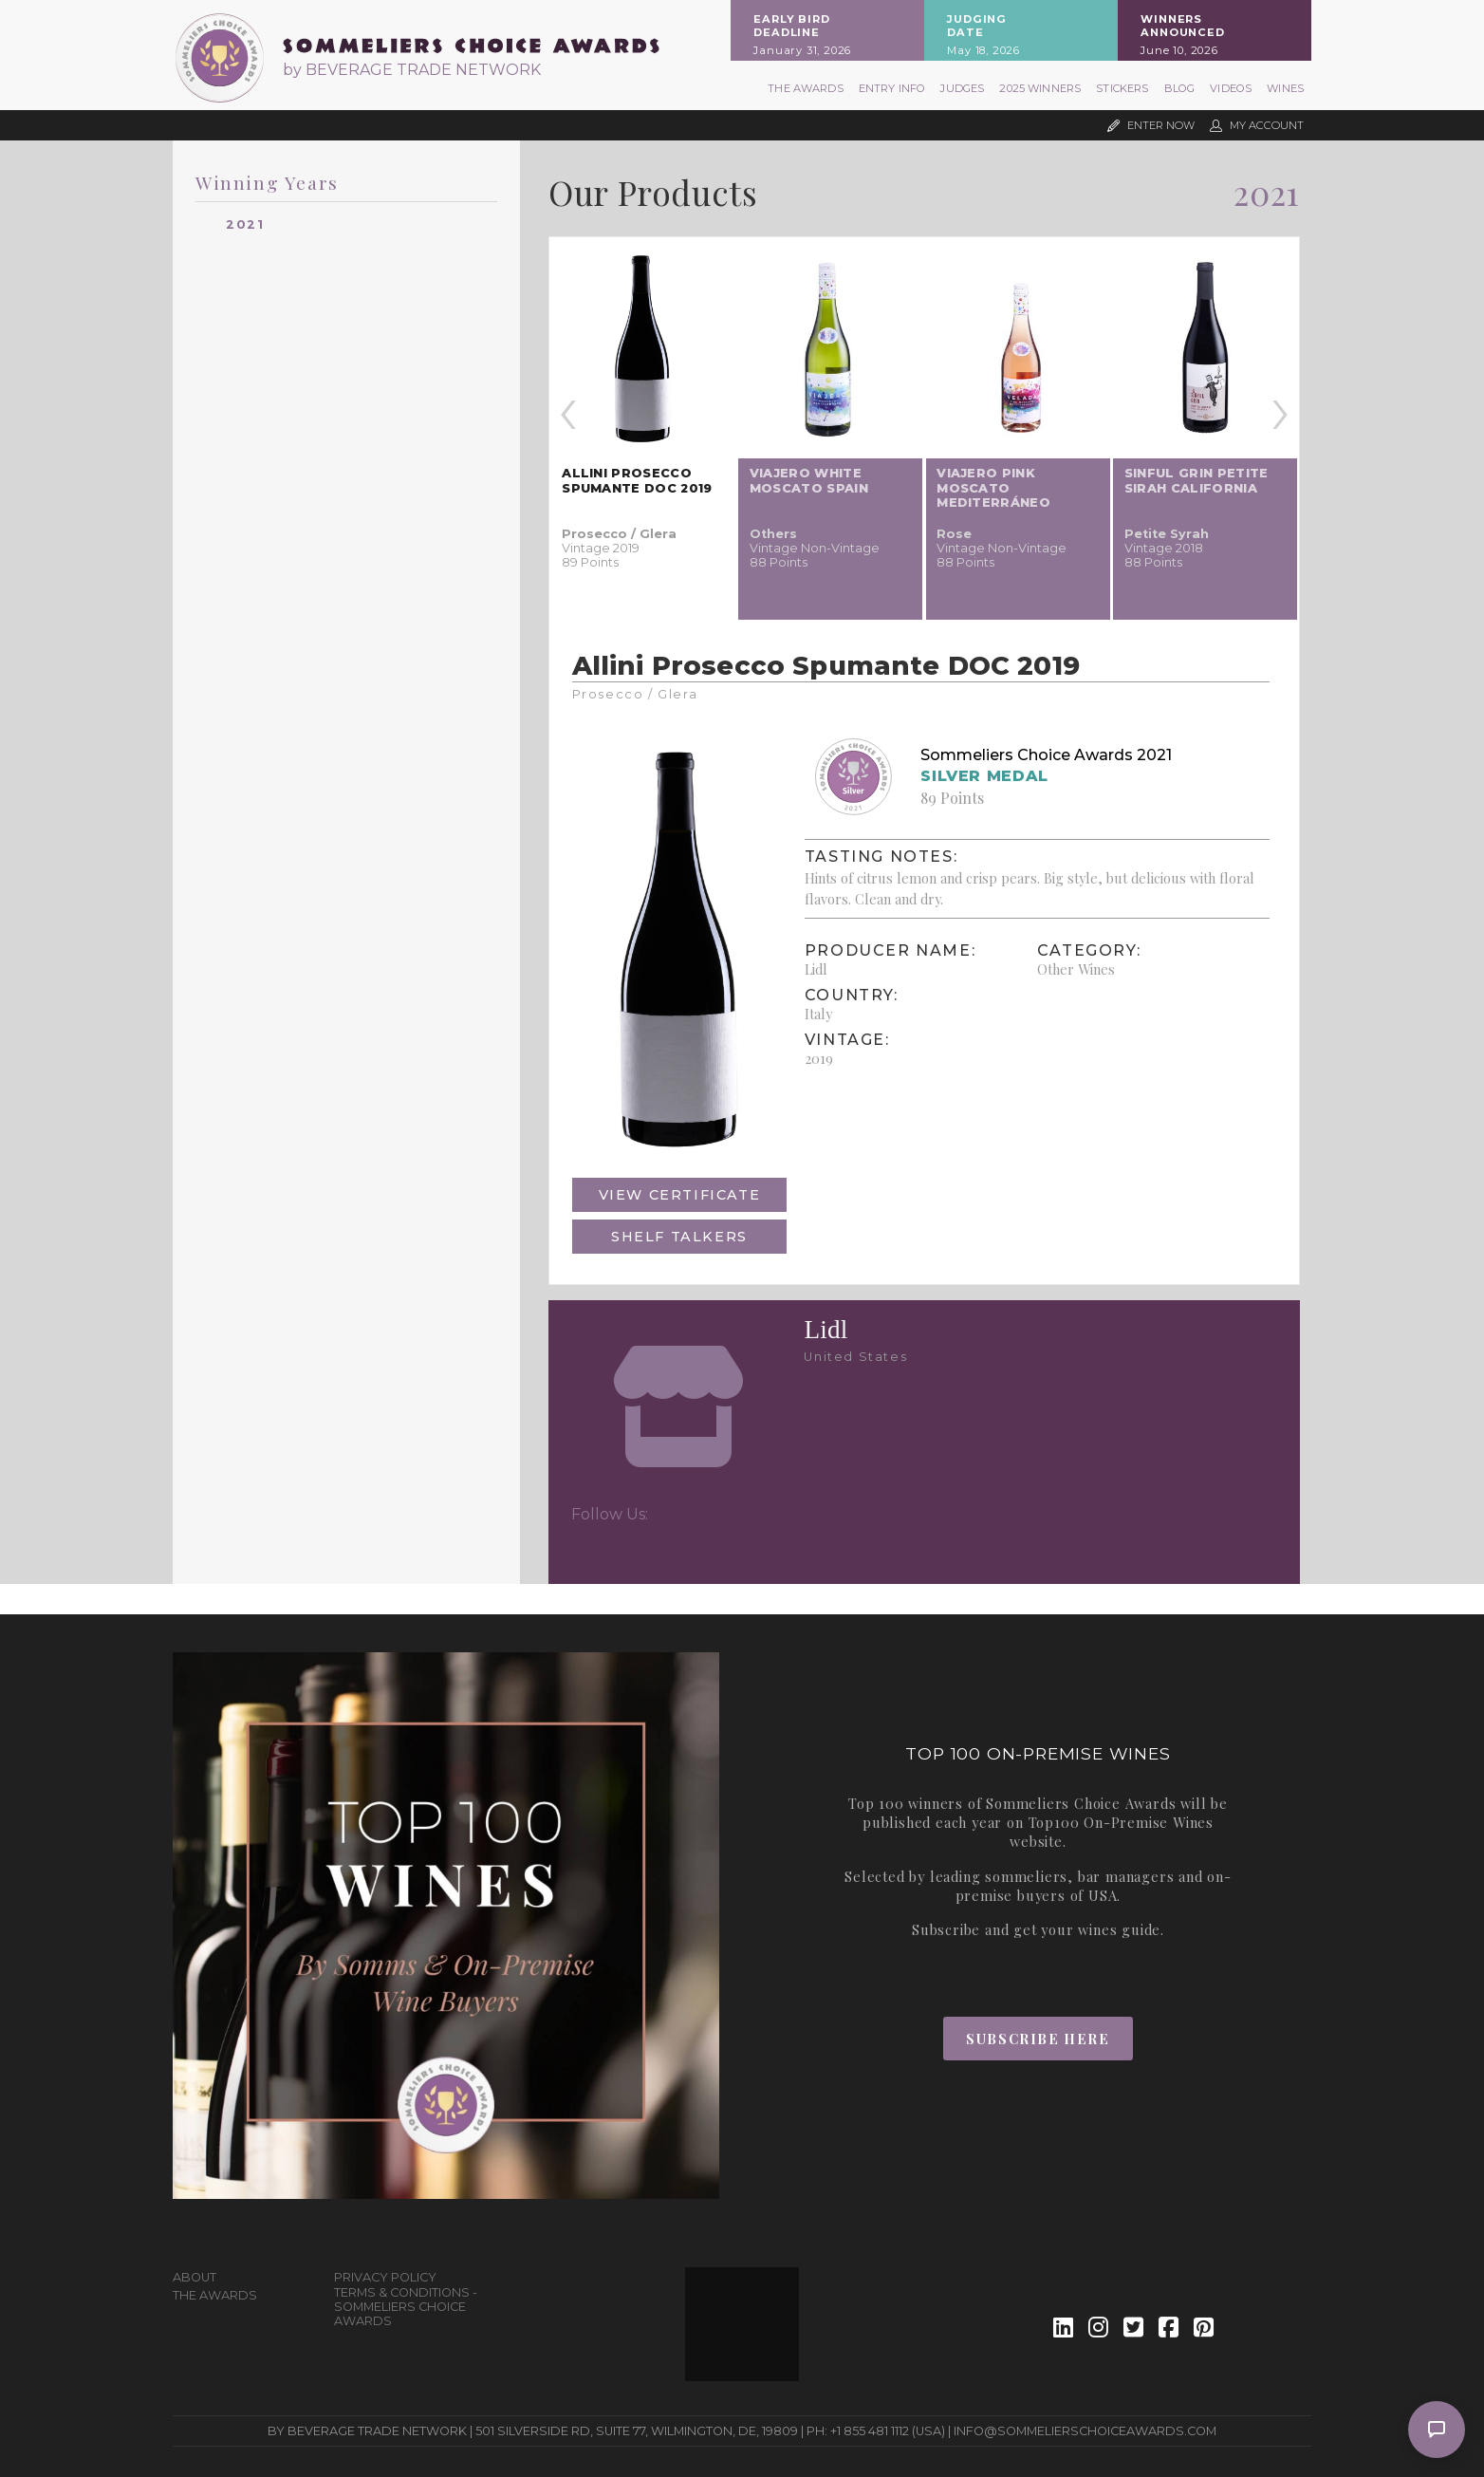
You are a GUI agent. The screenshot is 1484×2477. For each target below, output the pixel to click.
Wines (1285, 88)
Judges (962, 88)
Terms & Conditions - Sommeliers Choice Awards (405, 2306)
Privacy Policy (385, 2277)
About (194, 2277)
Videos (1231, 88)
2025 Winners (1040, 88)
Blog (1180, 88)
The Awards (806, 88)
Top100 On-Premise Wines (1121, 1822)
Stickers (1122, 88)
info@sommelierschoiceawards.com (1085, 2431)
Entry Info (892, 88)
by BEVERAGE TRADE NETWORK (412, 70)
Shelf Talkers (679, 1236)
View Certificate (680, 1194)
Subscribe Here (1037, 2038)
